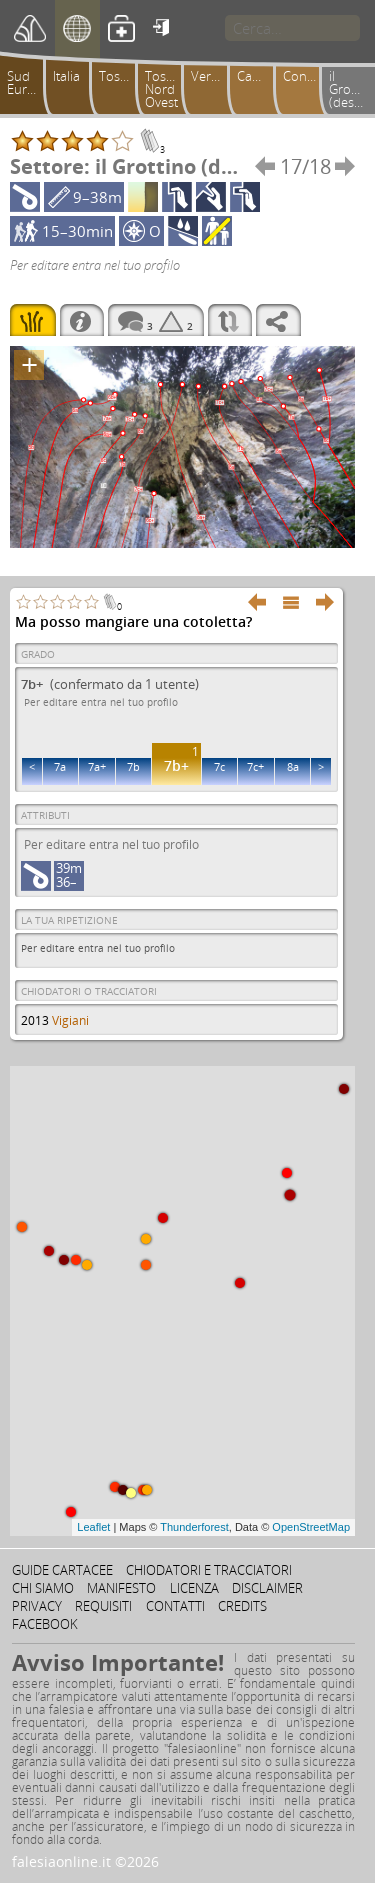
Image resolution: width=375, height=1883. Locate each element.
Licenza (194, 1588)
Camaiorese (259, 76)
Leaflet (93, 1527)
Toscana (121, 76)
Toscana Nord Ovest (167, 89)
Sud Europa (28, 82)
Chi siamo (43, 1588)
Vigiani (70, 1020)
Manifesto (121, 1588)
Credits (242, 1606)
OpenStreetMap (311, 1527)
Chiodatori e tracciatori (209, 1570)
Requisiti (103, 1606)
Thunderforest (194, 1527)
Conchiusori (305, 76)
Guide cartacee (62, 1570)
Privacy (37, 1606)
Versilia (212, 76)
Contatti (175, 1606)
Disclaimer (267, 1588)
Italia (66, 76)
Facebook (45, 1624)
